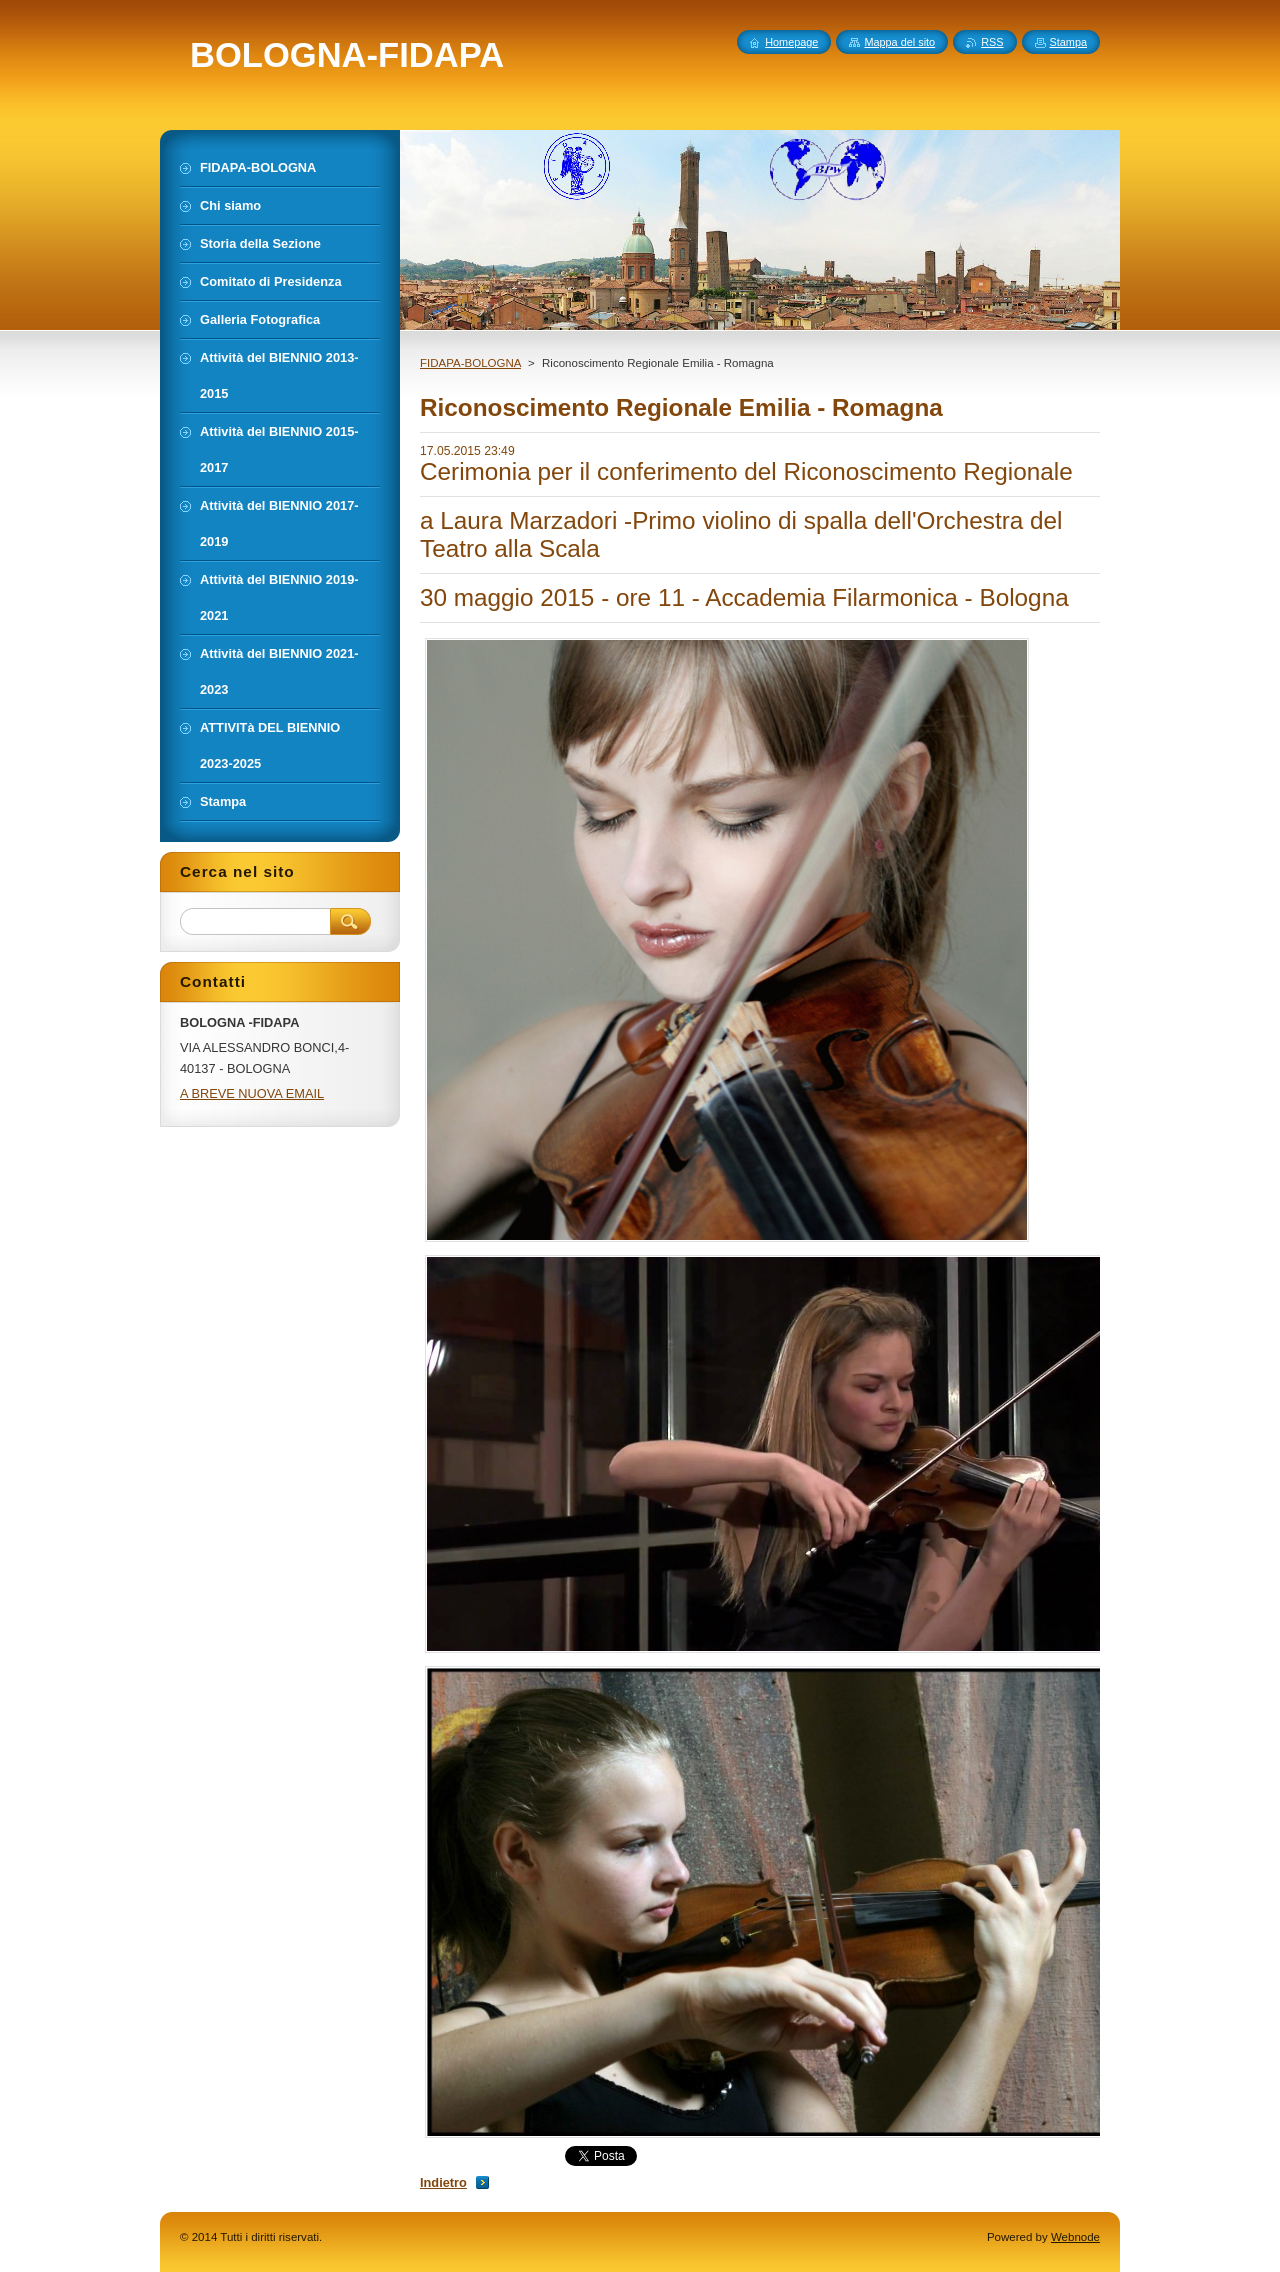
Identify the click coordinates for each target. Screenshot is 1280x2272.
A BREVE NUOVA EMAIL (252, 1093)
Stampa (1068, 42)
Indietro (443, 2182)
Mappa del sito (899, 42)
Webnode (1075, 2237)
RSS (992, 42)
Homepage (791, 42)
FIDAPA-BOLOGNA (470, 363)
